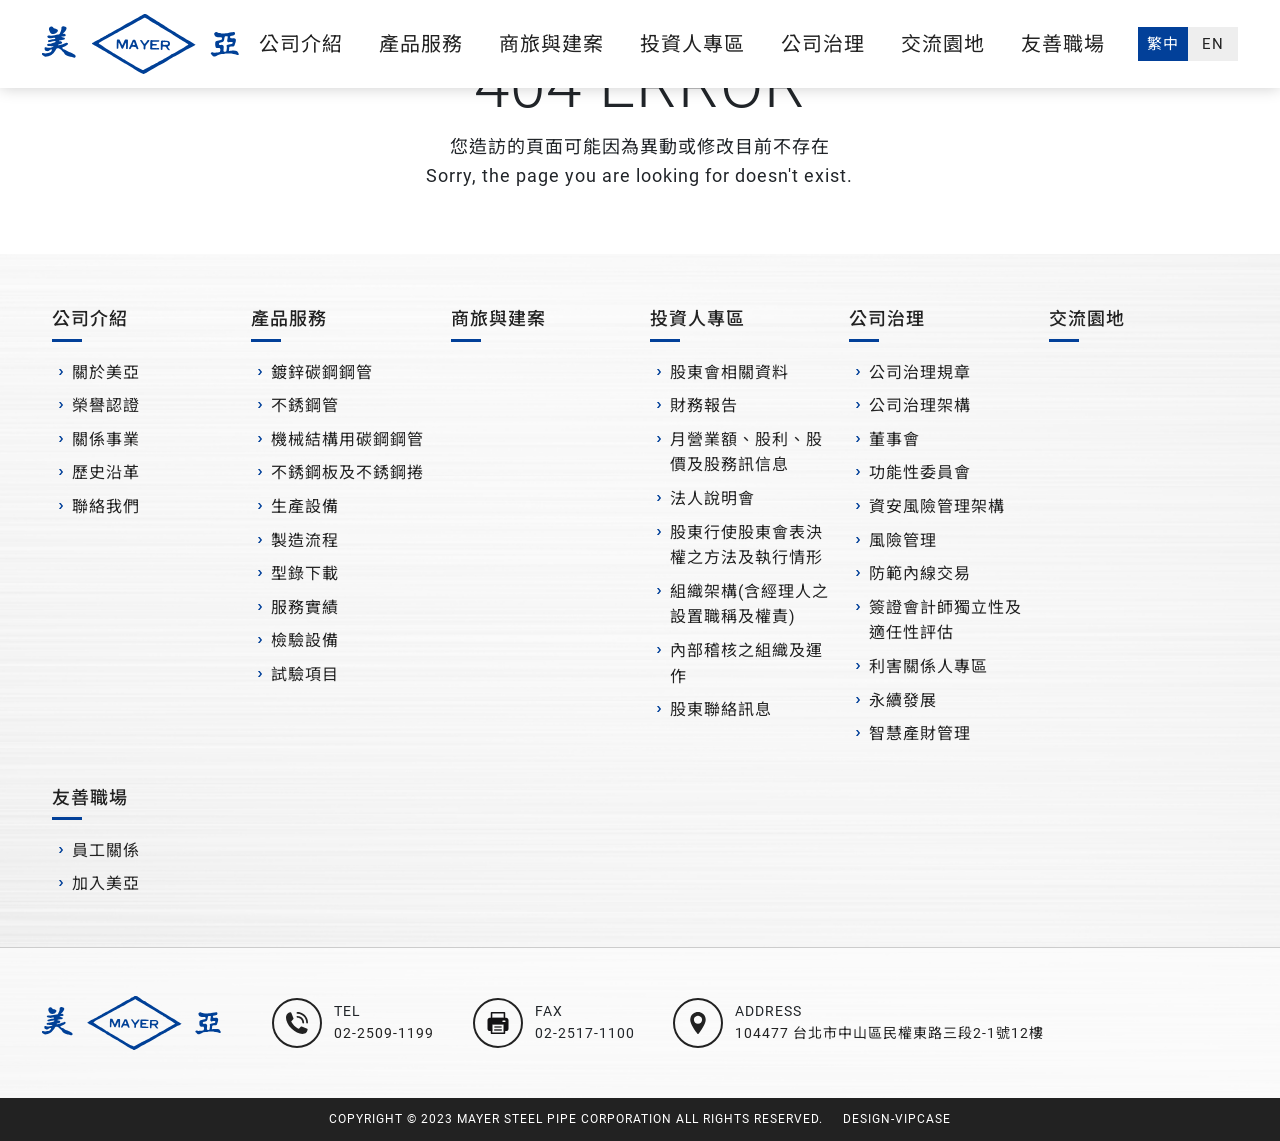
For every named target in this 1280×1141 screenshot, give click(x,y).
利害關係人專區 (928, 666)
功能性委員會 (920, 472)
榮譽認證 (106, 405)
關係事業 (106, 439)
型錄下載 (305, 573)
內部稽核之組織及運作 (746, 663)
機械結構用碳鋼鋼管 (347, 439)
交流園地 (943, 44)
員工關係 (106, 850)
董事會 (894, 439)
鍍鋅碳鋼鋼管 (322, 372)
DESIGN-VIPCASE (897, 1119)
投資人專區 (692, 44)
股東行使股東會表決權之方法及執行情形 (746, 545)
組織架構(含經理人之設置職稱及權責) (749, 604)
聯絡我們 (106, 506)
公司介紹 (301, 44)
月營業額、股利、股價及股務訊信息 (746, 452)
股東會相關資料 (729, 372)
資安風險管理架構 (937, 506)
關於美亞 (106, 372)
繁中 (1163, 44)
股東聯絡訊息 (721, 709)
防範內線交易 (920, 573)
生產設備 (305, 506)
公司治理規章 (920, 372)
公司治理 (823, 44)
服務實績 (305, 607)
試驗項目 (305, 674)
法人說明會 (712, 498)
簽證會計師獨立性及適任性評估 (945, 620)
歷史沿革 (106, 472)
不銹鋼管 (305, 405)
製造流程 (305, 540)
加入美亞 (106, 883)
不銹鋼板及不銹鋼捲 (347, 472)
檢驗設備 (305, 640)
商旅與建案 (551, 44)
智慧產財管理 (920, 733)
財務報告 (704, 405)
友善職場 (1063, 44)
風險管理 (903, 540)
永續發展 (903, 700)
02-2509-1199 (384, 1033)
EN (1213, 44)
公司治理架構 (920, 405)
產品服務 (421, 44)
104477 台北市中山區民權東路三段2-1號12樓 (889, 1033)
